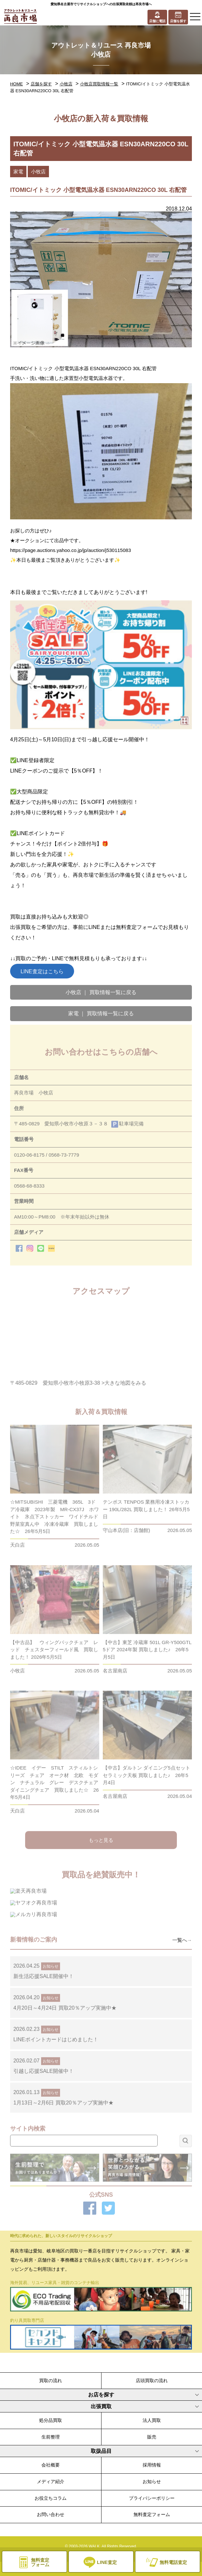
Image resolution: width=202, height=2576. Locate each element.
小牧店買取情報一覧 (99, 83)
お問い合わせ (50, 2514)
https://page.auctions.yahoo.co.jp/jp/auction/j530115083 (70, 550)
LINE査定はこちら (42, 971)
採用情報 (152, 2464)
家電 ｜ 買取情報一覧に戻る (101, 1013)
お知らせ (152, 2481)
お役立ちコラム (51, 2498)
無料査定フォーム (151, 2514)
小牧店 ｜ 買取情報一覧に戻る (101, 992)
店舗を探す (41, 83)
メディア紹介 (50, 2481)
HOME (16, 83)
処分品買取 (50, 2420)
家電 (18, 171)
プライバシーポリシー (152, 2498)
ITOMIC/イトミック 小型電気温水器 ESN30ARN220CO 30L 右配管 (83, 368)
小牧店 (66, 83)
